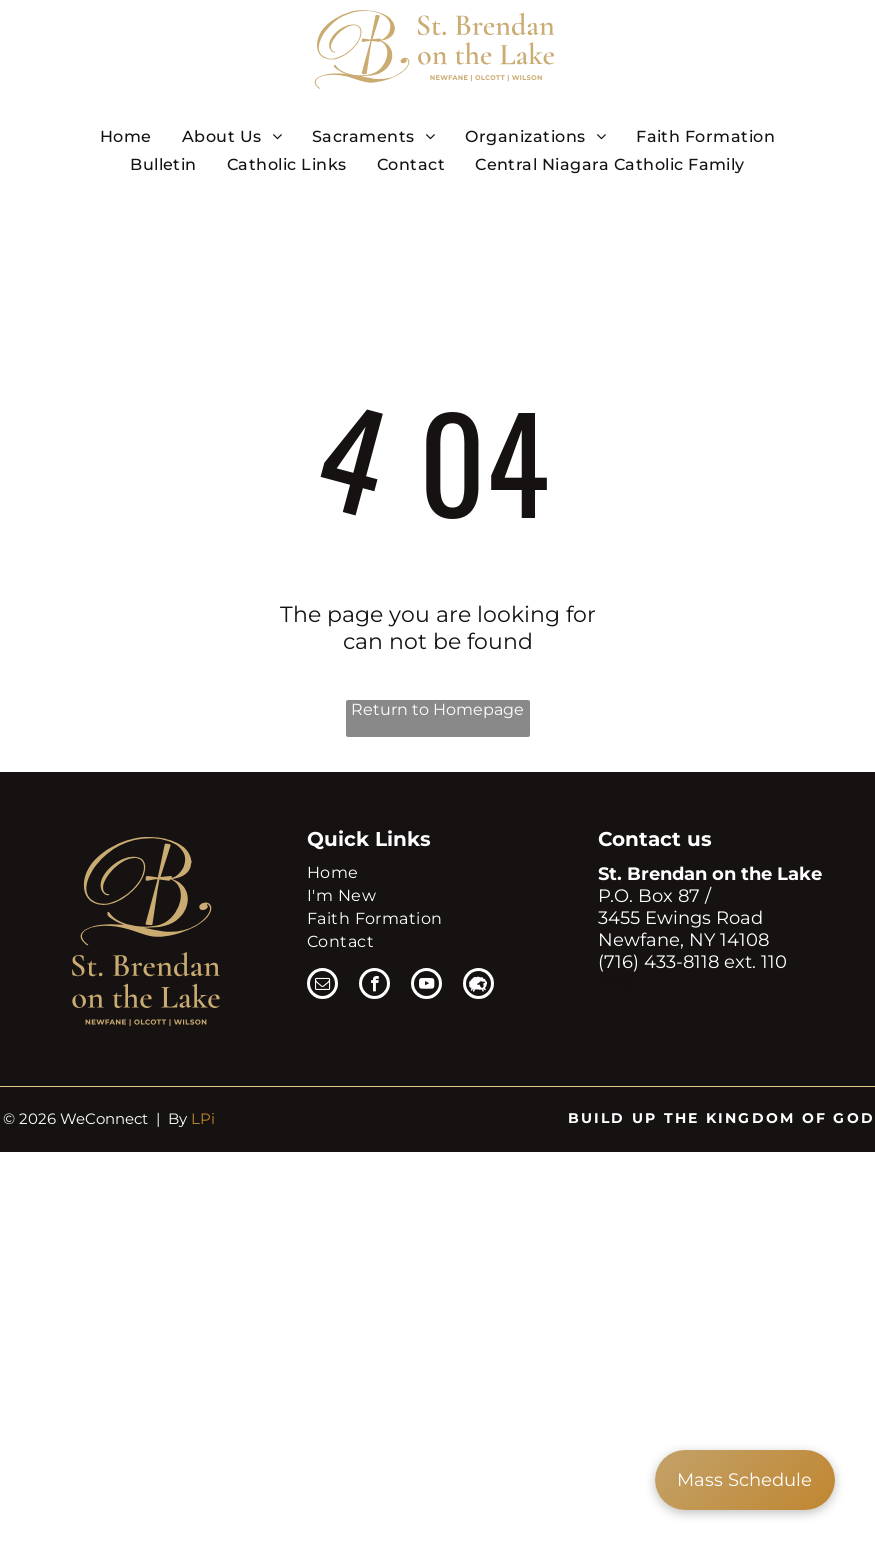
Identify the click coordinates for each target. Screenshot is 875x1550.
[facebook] (374, 986)
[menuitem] (126, 136)
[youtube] (426, 986)
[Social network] (478, 986)
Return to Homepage (437, 709)
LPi (203, 1118)
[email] (322, 986)
